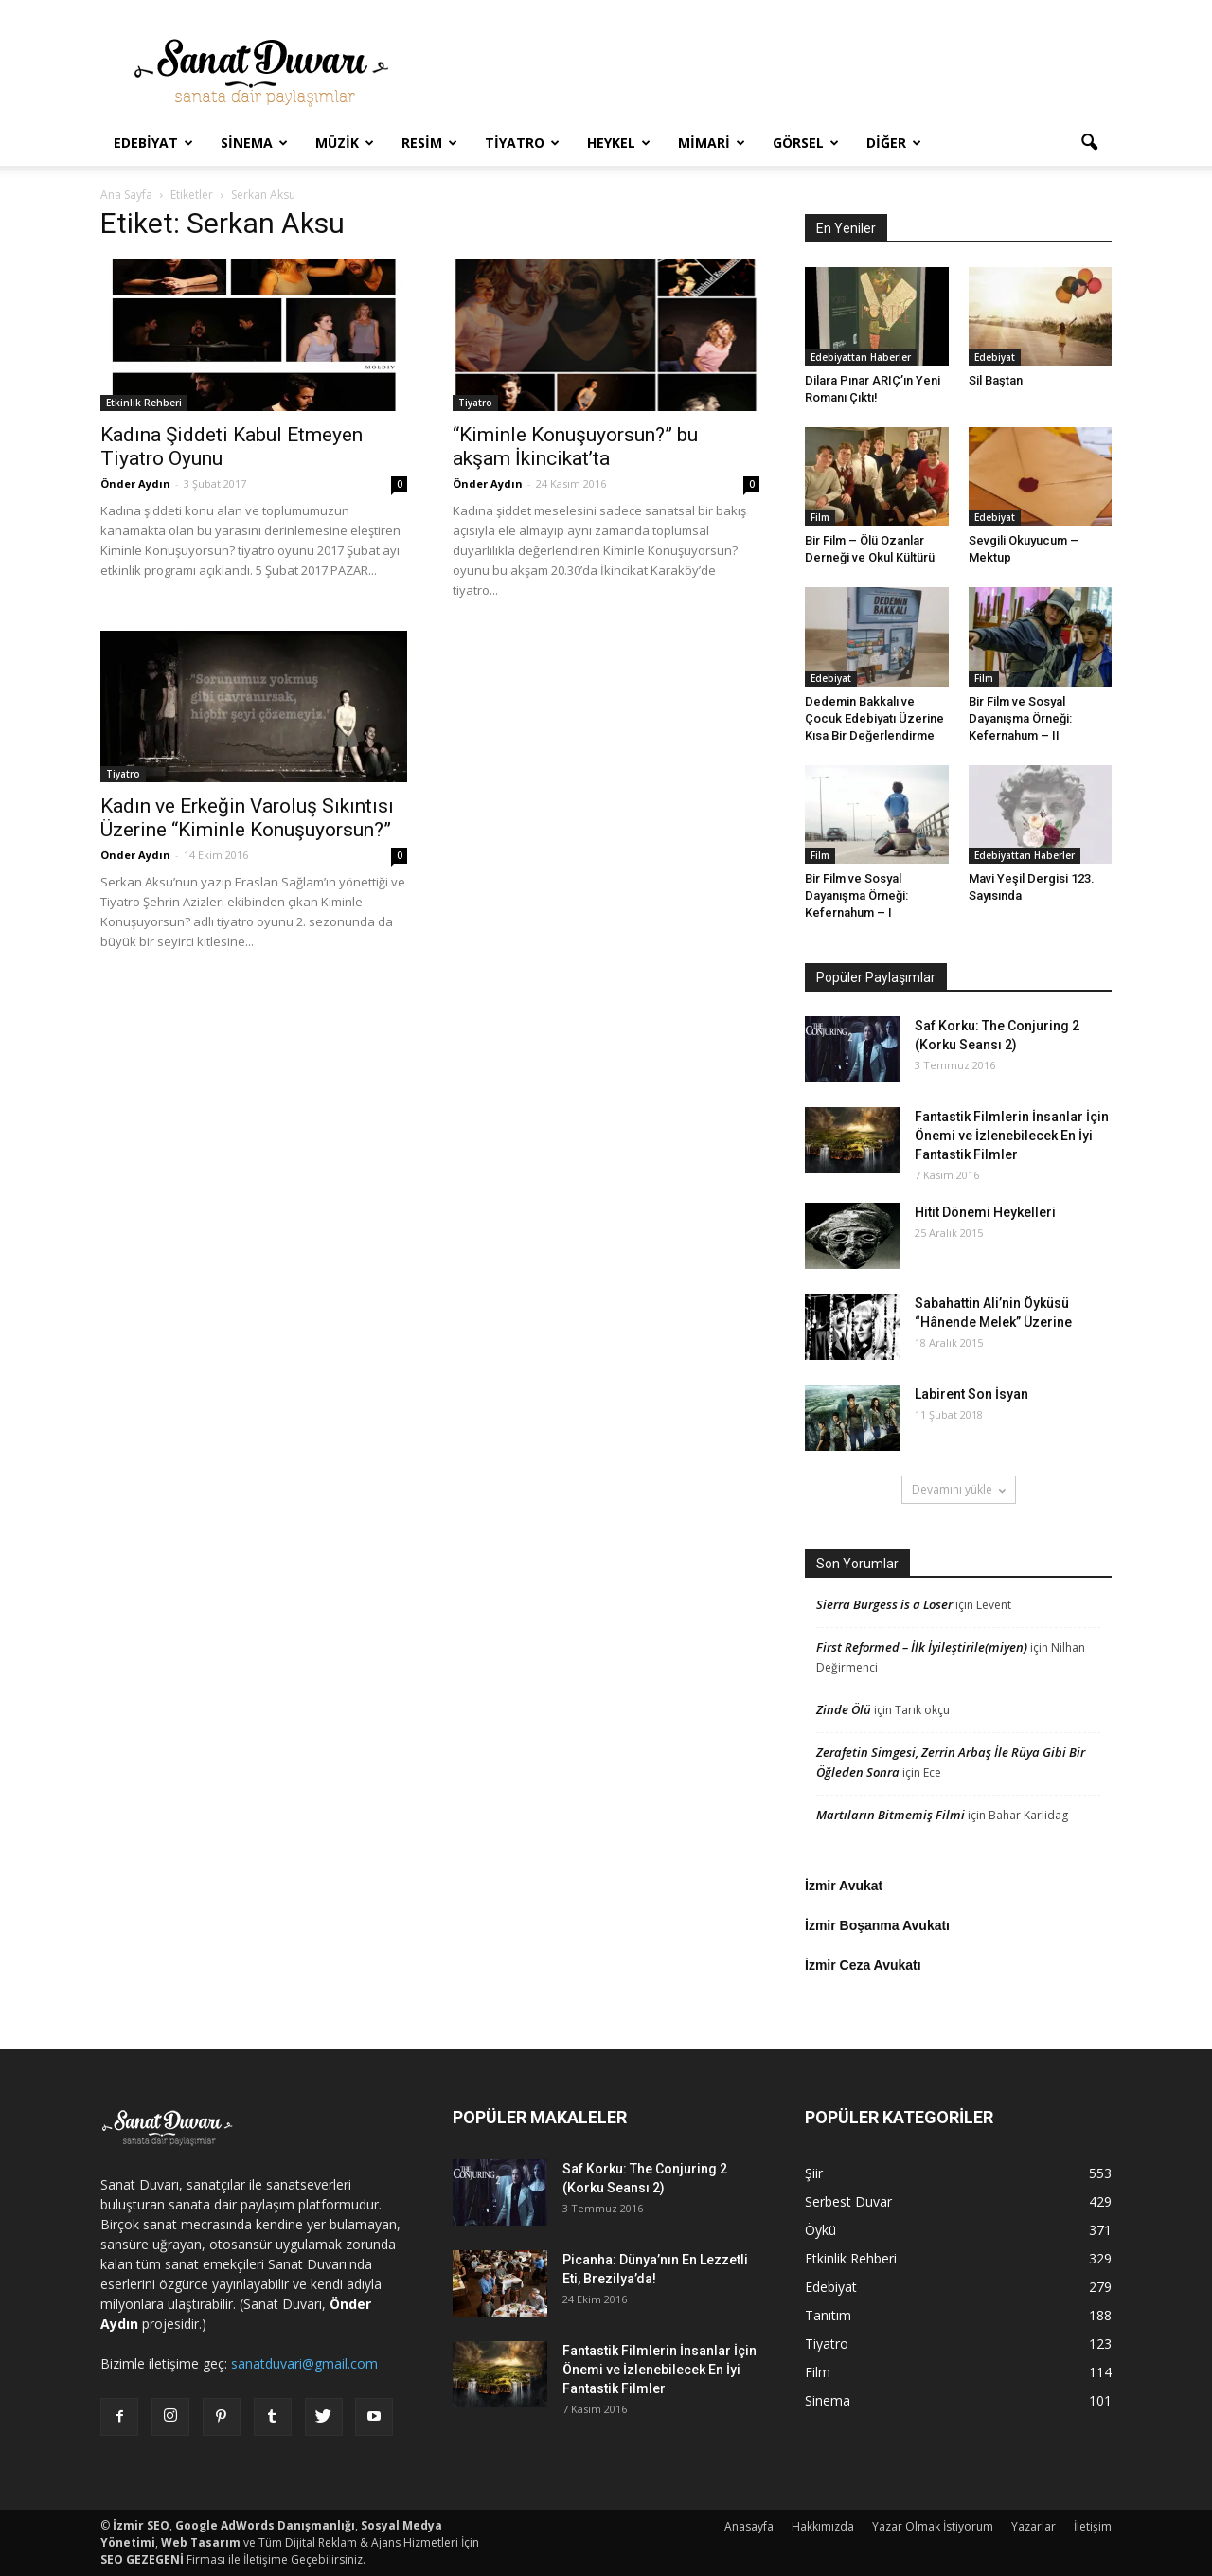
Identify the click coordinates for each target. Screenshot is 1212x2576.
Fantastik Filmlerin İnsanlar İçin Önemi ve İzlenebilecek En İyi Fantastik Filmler (1012, 1135)
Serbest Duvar (848, 2201)
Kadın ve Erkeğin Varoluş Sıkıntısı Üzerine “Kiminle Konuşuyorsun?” (247, 818)
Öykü (820, 2230)
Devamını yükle (959, 1489)
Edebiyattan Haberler (861, 357)
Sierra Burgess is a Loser (884, 1604)
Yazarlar (1033, 2526)
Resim (429, 143)
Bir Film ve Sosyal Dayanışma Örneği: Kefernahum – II (1020, 718)
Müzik (344, 143)
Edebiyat (153, 143)
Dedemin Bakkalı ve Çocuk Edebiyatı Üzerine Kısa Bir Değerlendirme (874, 718)
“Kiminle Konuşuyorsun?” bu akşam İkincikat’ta (575, 446)
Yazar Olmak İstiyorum (932, 2526)
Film (820, 517)
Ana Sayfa (126, 195)
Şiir (814, 2173)
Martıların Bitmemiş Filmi (890, 1814)
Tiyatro (522, 143)
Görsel (806, 143)
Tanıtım (828, 2315)
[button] (1089, 143)
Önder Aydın (135, 483)
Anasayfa (749, 2526)
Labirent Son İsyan (971, 1394)
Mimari (711, 143)
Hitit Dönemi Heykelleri (985, 1212)
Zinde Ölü (843, 1709)
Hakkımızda (823, 2526)
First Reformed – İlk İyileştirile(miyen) (921, 1646)
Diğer (893, 143)
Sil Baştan (996, 380)
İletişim (1093, 2526)
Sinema (254, 143)
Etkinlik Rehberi (144, 402)
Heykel (619, 143)
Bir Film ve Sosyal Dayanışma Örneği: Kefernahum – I (856, 895)
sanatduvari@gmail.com (304, 2363)
